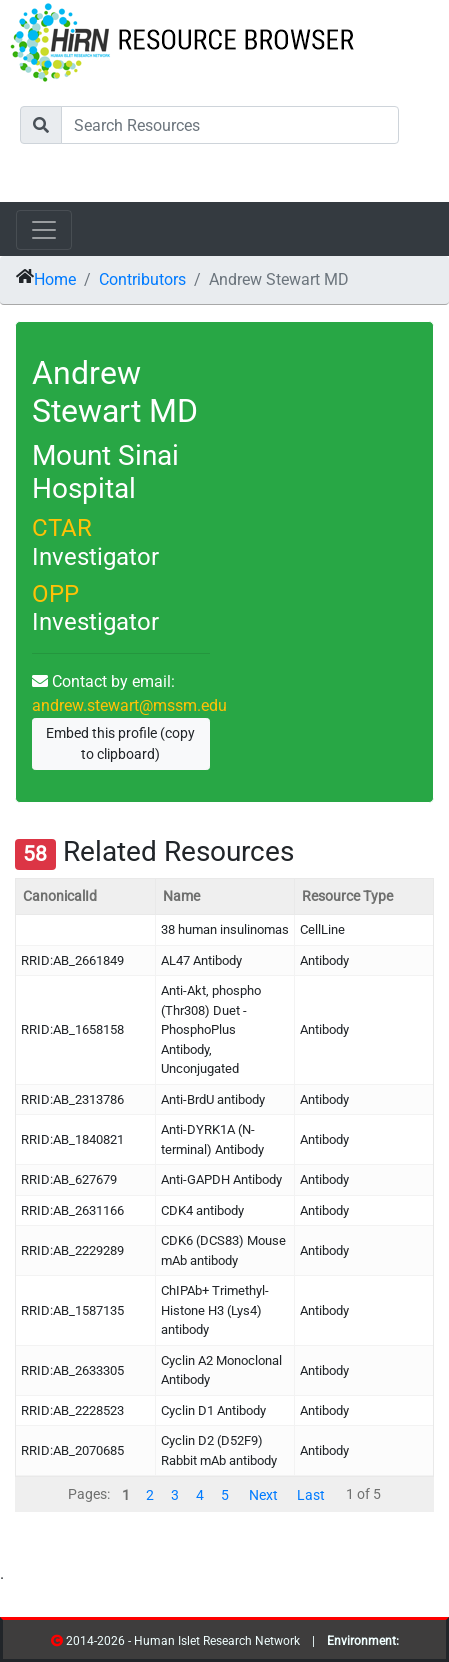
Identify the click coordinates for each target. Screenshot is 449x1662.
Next (263, 1494)
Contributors (142, 279)
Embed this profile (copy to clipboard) (120, 743)
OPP (55, 594)
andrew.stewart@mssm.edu (129, 705)
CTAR (62, 528)
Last (311, 1494)
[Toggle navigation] (44, 230)
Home (55, 279)
